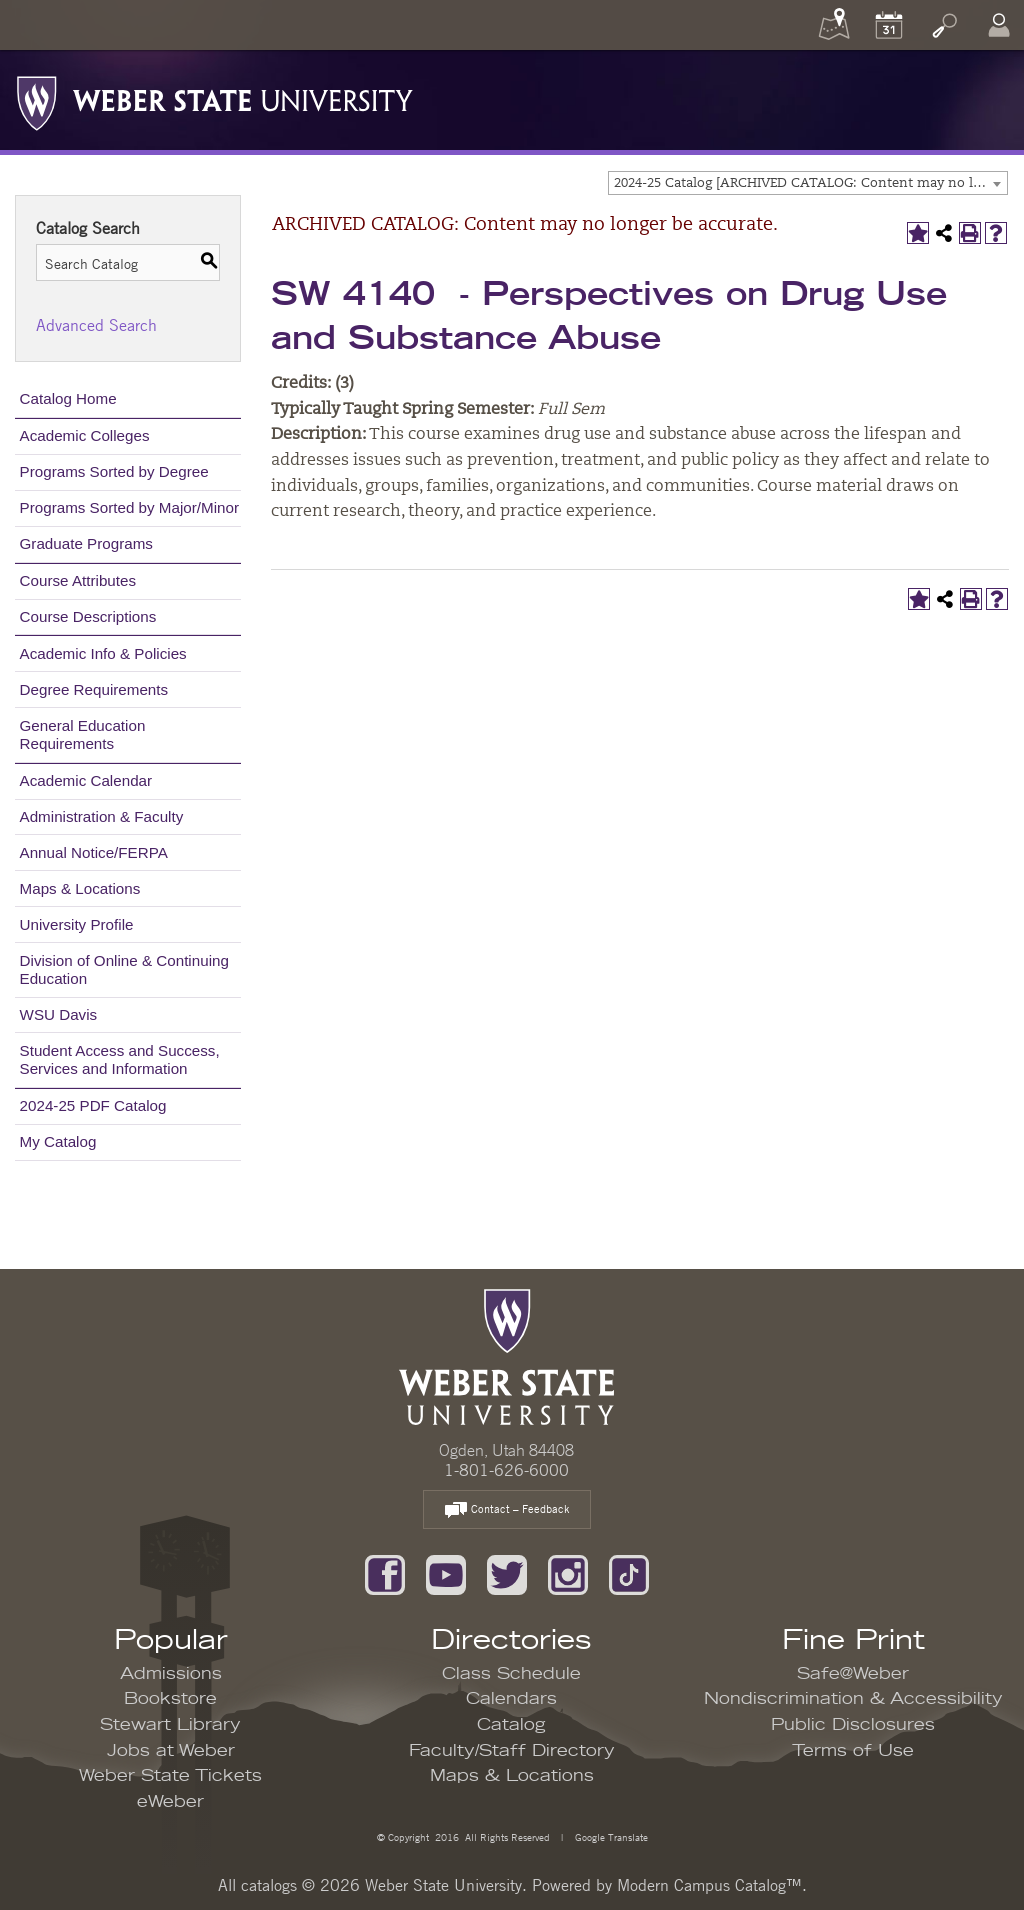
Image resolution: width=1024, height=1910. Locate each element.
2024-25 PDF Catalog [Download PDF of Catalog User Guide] (93, 1105)
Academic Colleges (85, 435)
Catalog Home (68, 398)
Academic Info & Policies (103, 653)
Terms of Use (853, 1751)
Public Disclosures (853, 1725)
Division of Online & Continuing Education (124, 969)
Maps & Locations (80, 888)
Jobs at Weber (171, 1751)
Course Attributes (78, 580)
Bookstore (170, 1699)
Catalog (511, 1725)
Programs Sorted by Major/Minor (129, 507)
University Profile (77, 924)
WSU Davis (59, 1014)
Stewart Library (170, 1725)
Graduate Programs (86, 543)
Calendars (511, 1699)
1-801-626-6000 (506, 1470)
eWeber (170, 1802)
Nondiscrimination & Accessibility (853, 1699)
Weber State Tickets (170, 1776)
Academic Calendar (86, 780)
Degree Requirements (94, 689)
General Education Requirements (83, 734)
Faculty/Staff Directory (512, 1751)
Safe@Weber (853, 1674)
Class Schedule (511, 1674)
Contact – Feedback (507, 1510)
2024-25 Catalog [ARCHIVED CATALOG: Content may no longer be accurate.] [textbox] (810, 183)
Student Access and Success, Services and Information (120, 1059)
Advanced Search (96, 325)
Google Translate (610, 1836)
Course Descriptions (88, 616)
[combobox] (808, 183)
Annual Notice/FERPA (94, 852)
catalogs (269, 1885)
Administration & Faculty (102, 816)
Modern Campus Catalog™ (709, 1885)
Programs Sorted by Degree (114, 471)
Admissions (171, 1674)
